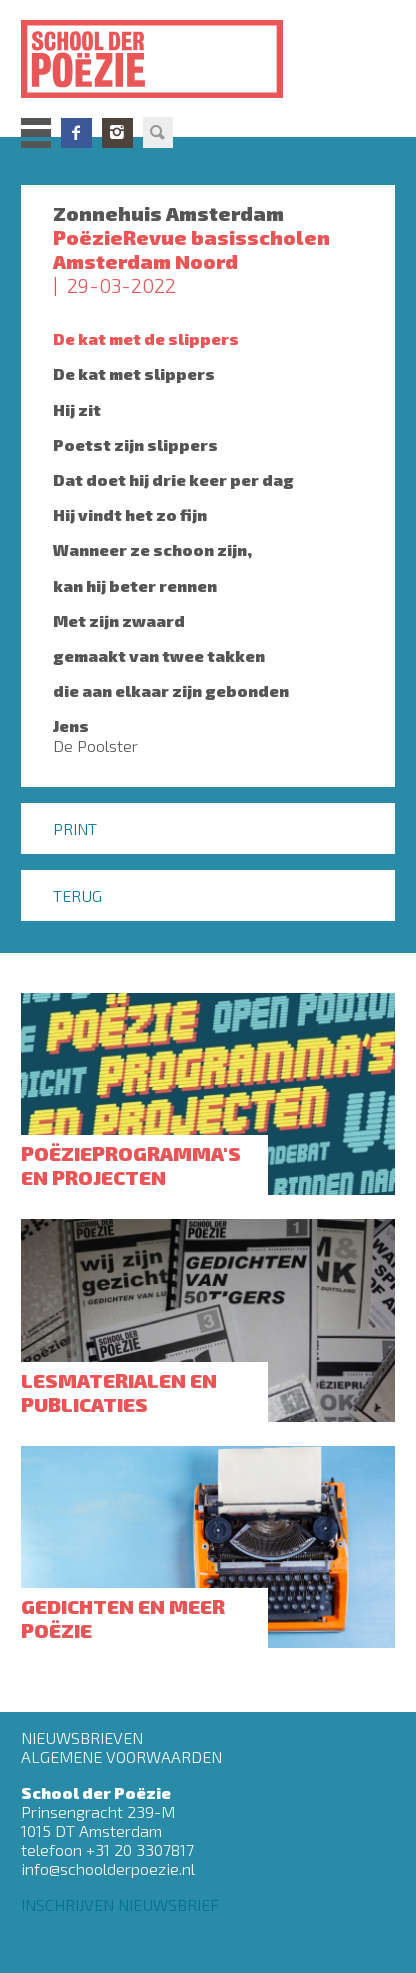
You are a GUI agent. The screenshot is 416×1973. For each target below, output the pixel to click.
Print (75, 828)
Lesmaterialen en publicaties (119, 1392)
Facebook (76, 133)
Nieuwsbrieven (82, 1737)
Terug (77, 895)
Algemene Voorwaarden (121, 1756)
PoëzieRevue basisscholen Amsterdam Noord (191, 249)
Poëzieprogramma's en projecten (131, 1165)
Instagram (117, 133)
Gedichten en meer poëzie (123, 1618)
